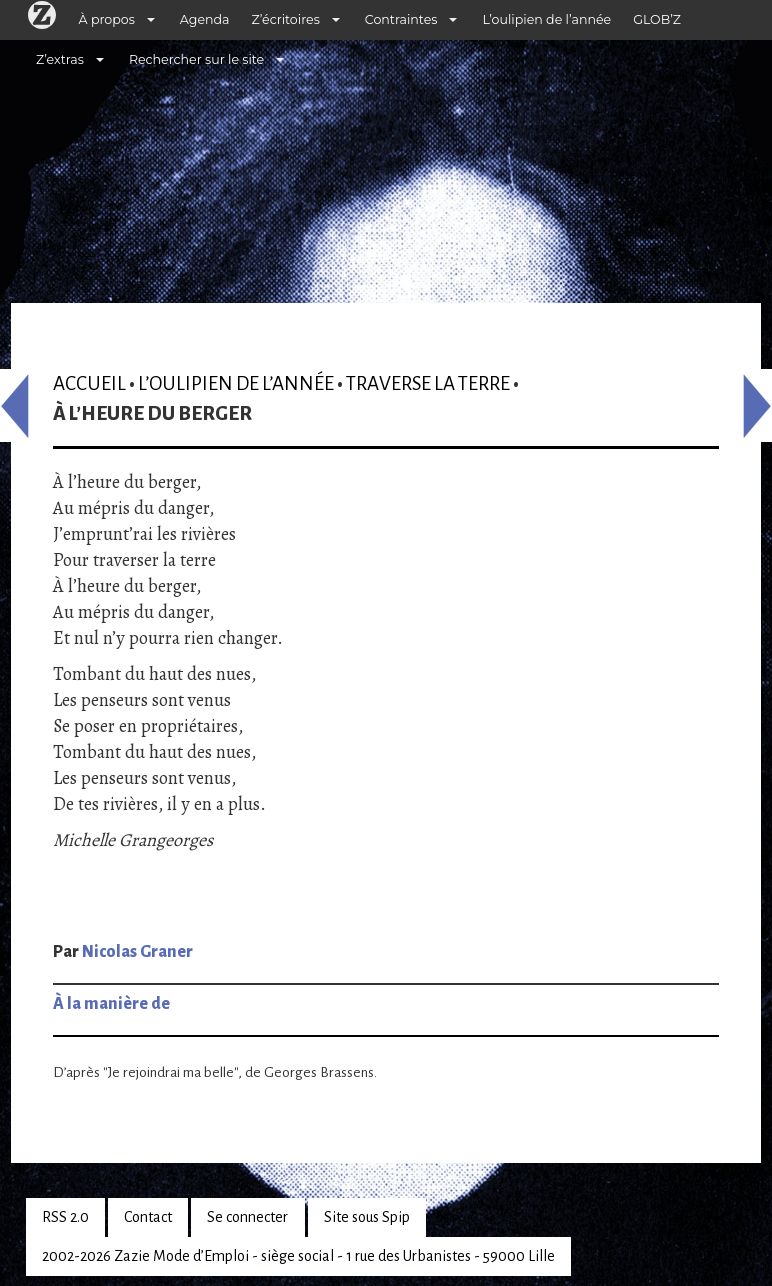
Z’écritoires (286, 19)
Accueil (89, 383)
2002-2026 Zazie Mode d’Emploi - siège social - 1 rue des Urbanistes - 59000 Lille (298, 1256)
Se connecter (247, 1217)
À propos (107, 19)
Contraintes (401, 19)
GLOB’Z (657, 19)
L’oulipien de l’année (546, 19)
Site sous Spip (367, 1217)
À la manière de (111, 1004)
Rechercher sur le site (196, 59)
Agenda (205, 19)
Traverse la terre (428, 383)
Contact (148, 1217)
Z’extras (60, 59)
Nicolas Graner (137, 952)
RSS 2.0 (65, 1217)
